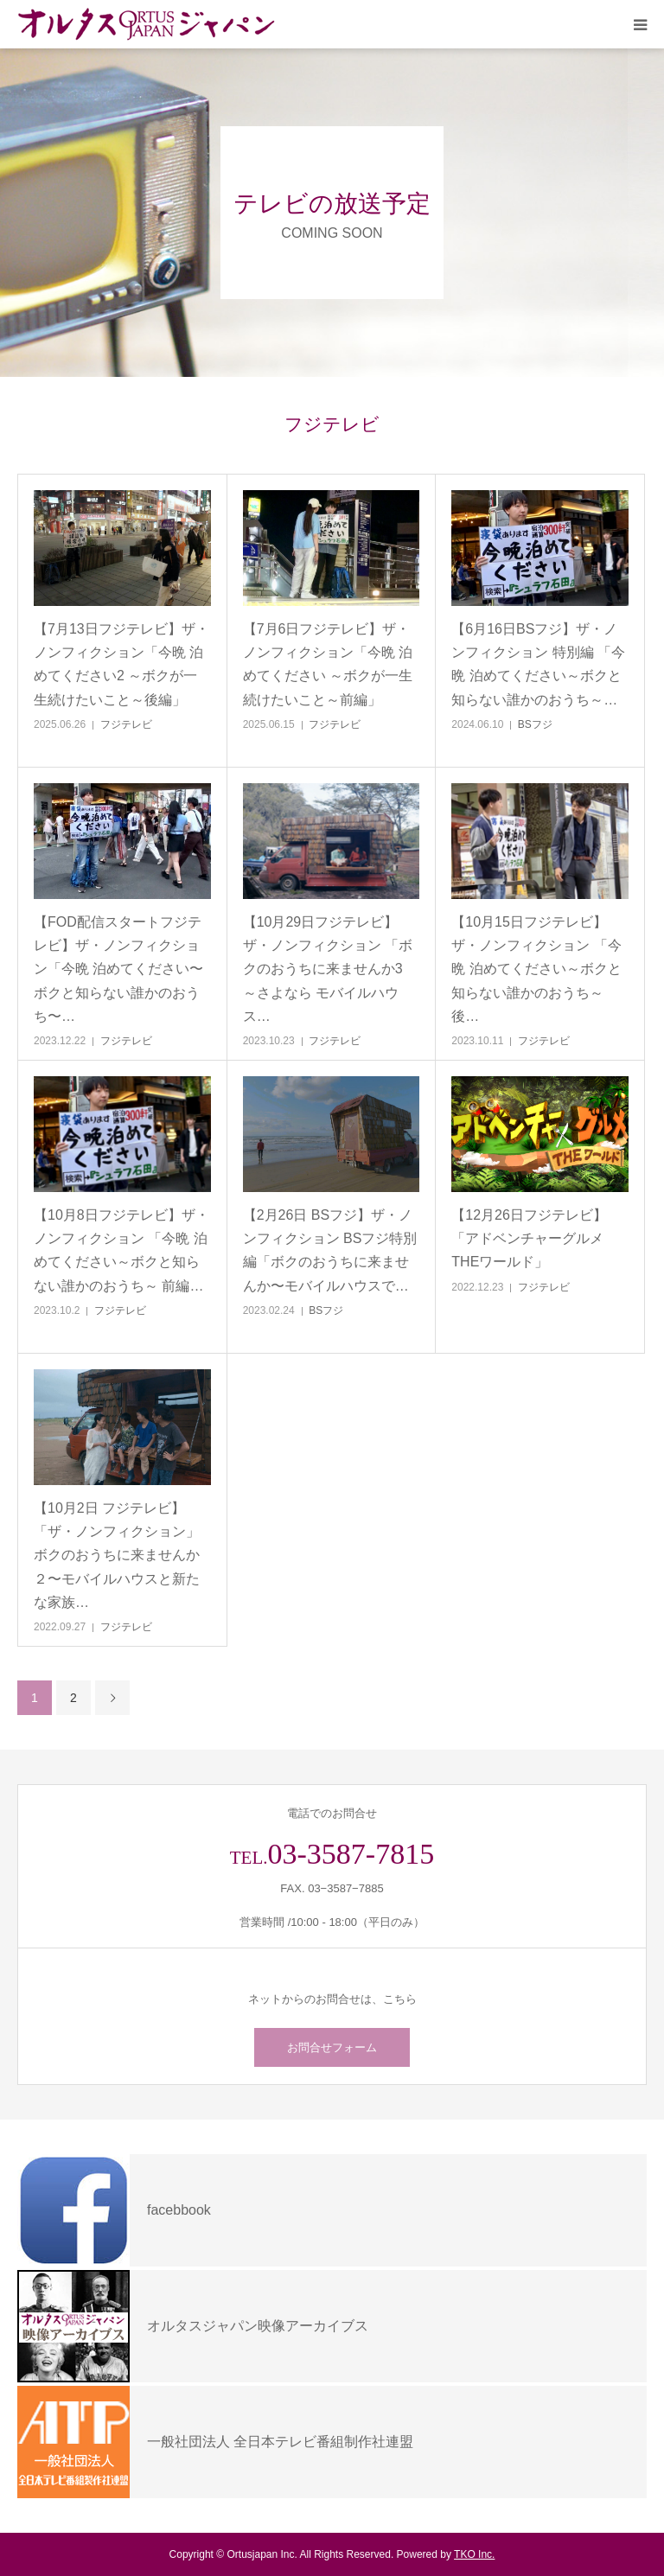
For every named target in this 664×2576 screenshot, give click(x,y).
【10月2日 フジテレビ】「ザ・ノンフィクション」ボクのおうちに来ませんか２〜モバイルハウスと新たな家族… (117, 1555)
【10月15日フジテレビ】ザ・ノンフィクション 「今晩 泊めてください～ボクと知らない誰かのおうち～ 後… (536, 969)
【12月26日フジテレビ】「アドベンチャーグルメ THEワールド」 (529, 1238)
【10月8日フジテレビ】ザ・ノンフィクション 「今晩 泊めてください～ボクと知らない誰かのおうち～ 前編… (121, 1250)
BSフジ (535, 724)
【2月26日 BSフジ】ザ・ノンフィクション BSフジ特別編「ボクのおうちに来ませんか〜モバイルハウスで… (330, 1250)
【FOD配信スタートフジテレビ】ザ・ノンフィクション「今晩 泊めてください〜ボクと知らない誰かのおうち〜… (118, 969)
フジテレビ (126, 724)
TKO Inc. (474, 2554)
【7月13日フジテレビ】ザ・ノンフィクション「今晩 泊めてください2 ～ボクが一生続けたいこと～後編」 (121, 664)
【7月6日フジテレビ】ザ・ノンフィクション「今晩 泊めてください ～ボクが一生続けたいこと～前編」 (327, 664)
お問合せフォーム (332, 2047)
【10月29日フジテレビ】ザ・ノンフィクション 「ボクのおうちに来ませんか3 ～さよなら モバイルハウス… (327, 969)
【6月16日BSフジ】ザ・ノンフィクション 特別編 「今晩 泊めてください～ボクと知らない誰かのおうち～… (538, 664)
